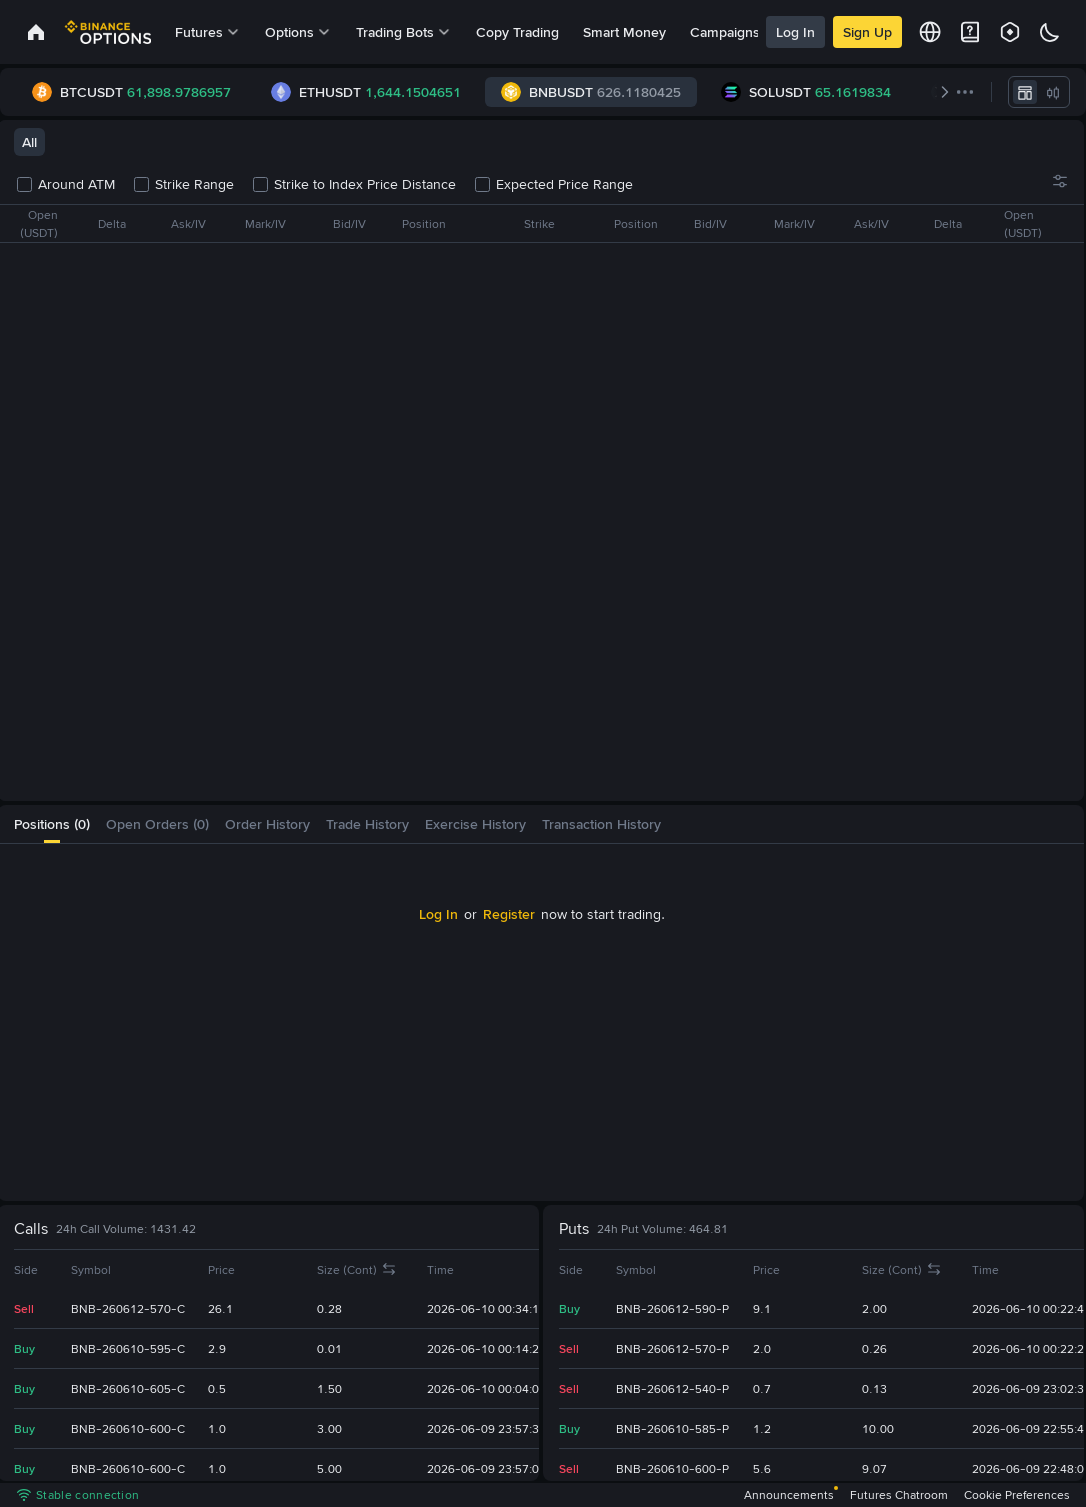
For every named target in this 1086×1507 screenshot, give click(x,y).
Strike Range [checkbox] (184, 184)
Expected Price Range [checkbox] (554, 184)
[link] (36, 32)
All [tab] (29, 142)
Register (509, 914)
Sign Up (867, 32)
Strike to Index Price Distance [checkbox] (355, 184)
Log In (795, 32)
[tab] (52, 824)
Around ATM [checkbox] (66, 184)
